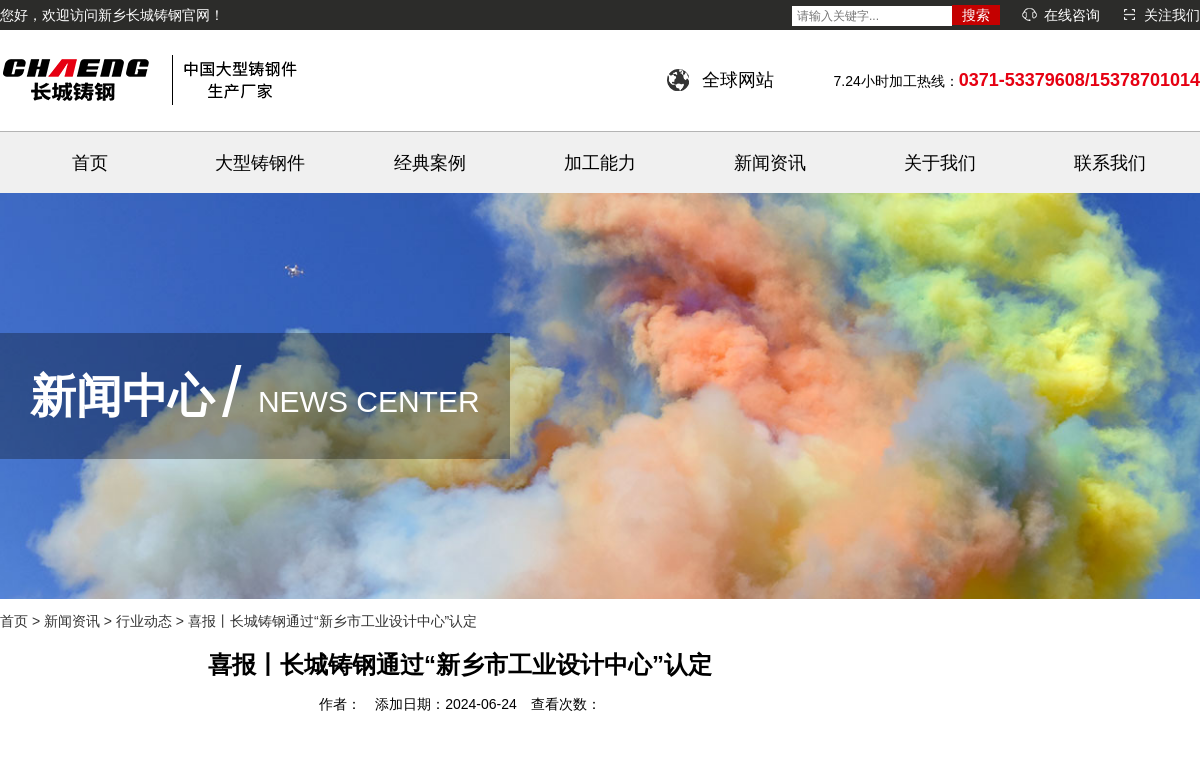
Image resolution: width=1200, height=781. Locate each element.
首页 (90, 163)
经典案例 (430, 163)
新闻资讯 (770, 163)
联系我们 (1110, 163)
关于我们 (940, 163)
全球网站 (738, 80)
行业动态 (144, 621)
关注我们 (1172, 15)
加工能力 (600, 163)
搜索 (976, 15)
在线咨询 (1072, 15)
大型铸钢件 (260, 163)
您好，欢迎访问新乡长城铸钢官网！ (112, 15)
